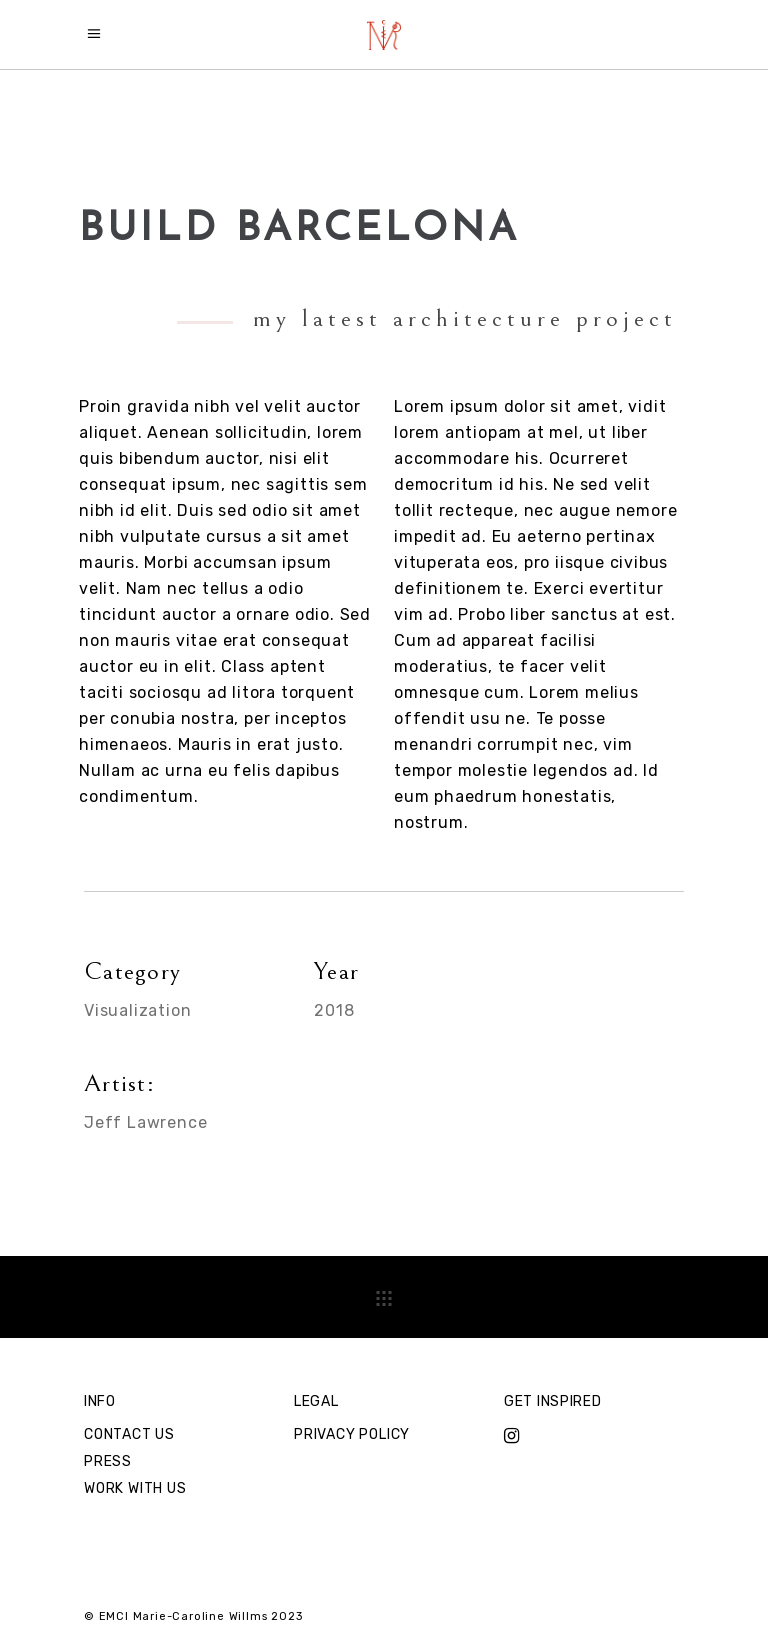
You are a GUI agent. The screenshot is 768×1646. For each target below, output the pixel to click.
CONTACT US (129, 1434)
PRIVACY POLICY (352, 1434)
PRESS (108, 1461)
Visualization (137, 1010)
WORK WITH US (135, 1488)
